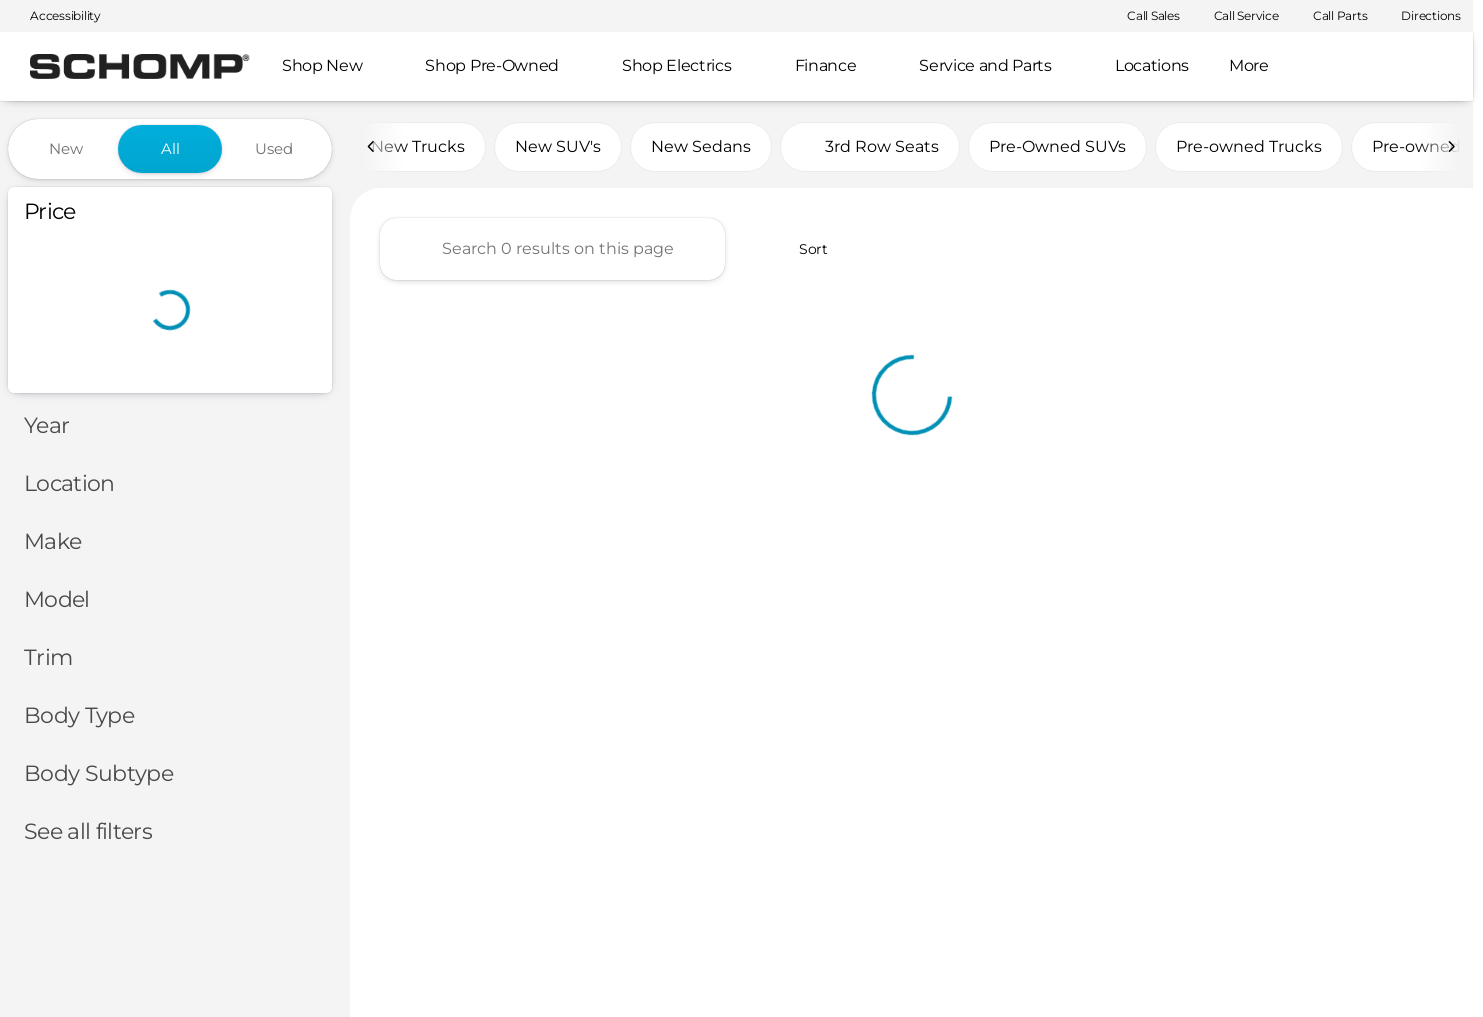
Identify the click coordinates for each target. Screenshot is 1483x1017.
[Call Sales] (1144, 16)
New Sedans (701, 148)
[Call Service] (1237, 16)
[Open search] (1427, 67)
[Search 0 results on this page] (552, 251)
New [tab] (66, 148)
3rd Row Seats (870, 148)
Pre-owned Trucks (1249, 148)
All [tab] (170, 148)
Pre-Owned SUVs (1057, 148)
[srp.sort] (802, 251)
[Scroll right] (1451, 149)
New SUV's (558, 148)
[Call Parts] (1331, 16)
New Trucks (418, 148)
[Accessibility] (56, 16)
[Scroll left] (372, 149)
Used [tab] (274, 148)
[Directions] (1422, 16)
